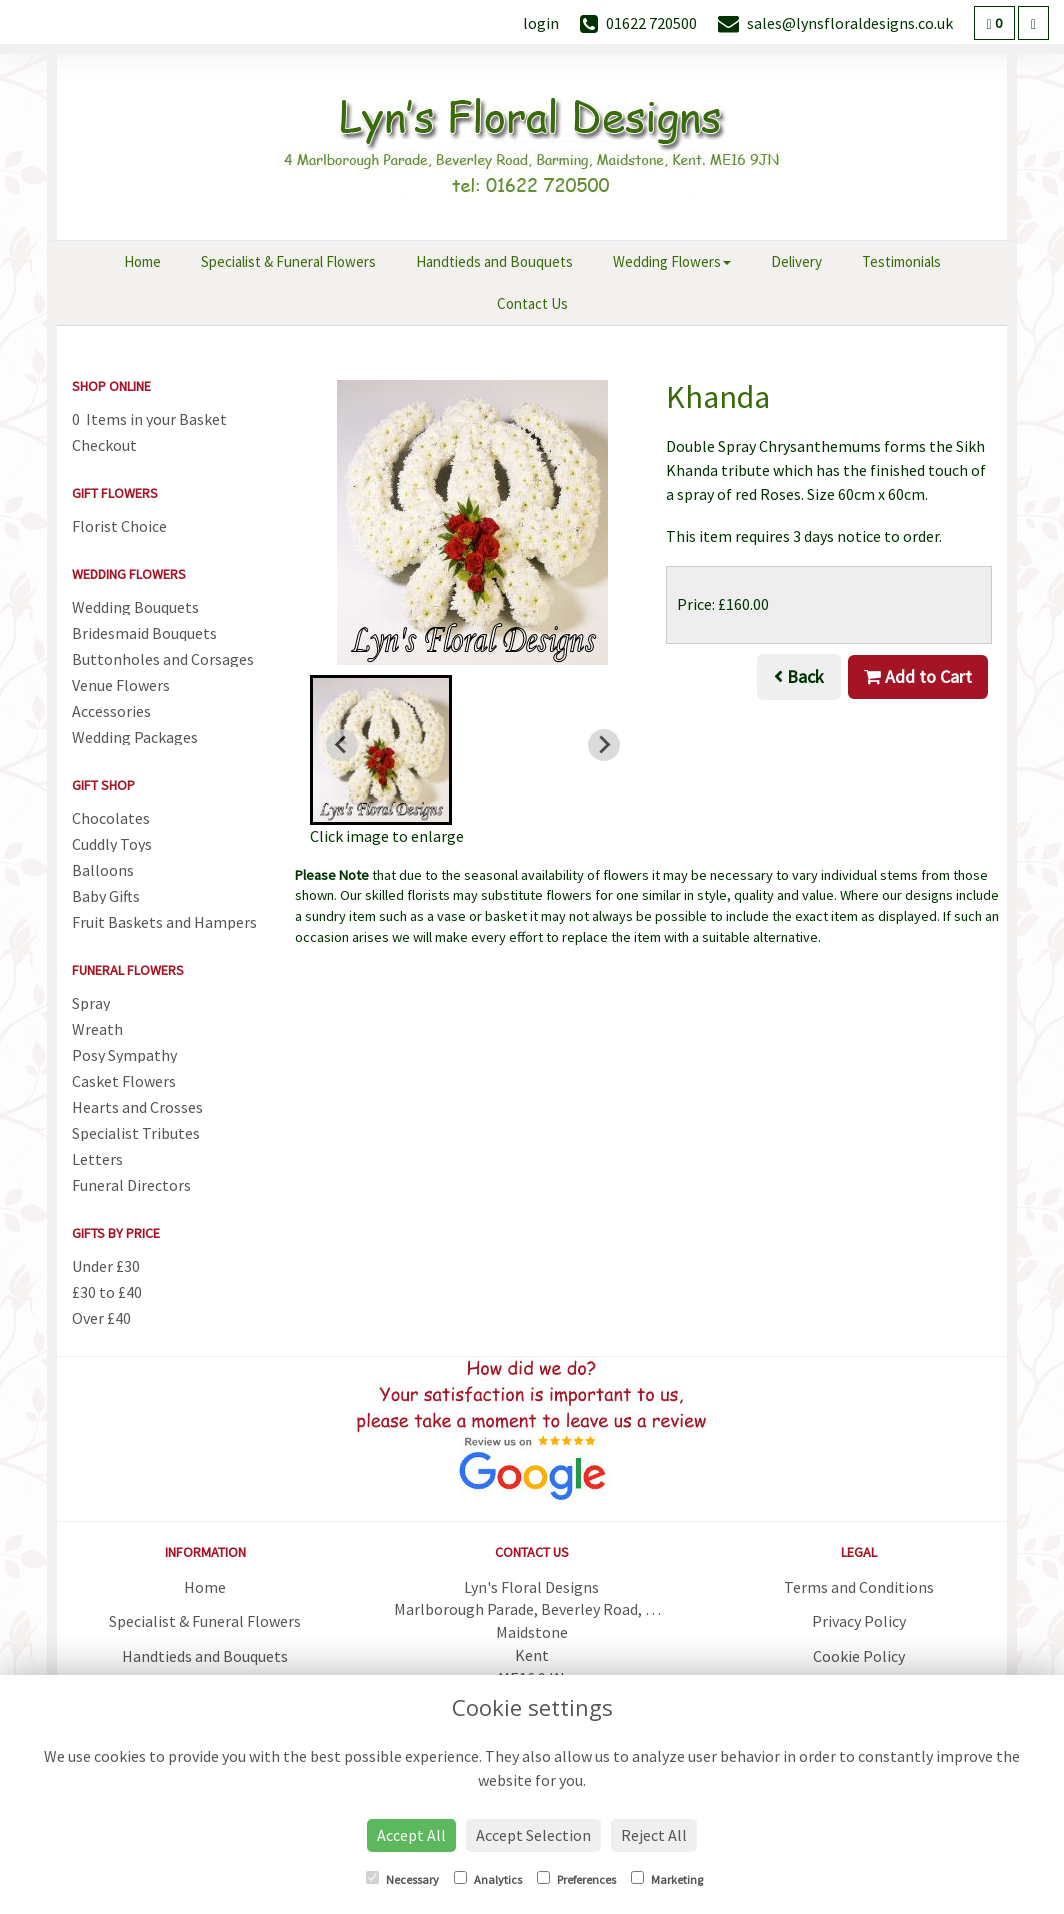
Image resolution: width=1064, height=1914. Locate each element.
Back (799, 676)
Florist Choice (119, 526)
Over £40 (101, 1318)
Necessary (402, 1879)
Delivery (796, 261)
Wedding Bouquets (135, 607)
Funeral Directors (131, 1185)
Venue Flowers (121, 685)
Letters (97, 1159)
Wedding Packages (135, 737)
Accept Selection (533, 1835)
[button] (381, 750)
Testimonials (901, 261)
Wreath (97, 1029)
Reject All (654, 1835)
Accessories (111, 711)
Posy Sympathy (124, 1055)
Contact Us (532, 303)
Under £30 (106, 1266)
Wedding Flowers (672, 261)
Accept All (411, 1835)
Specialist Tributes (136, 1133)
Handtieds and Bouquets (494, 261)
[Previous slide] (342, 745)
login (541, 23)
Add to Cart (918, 676)
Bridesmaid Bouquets (144, 633)
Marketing (667, 1879)
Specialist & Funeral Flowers (288, 261)
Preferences (576, 1879)
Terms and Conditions (859, 1587)
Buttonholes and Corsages (163, 659)
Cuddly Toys (112, 844)
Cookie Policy (859, 1656)
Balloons (103, 870)
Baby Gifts (106, 896)
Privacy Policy (859, 1621)
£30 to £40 (107, 1292)
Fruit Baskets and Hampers (164, 922)
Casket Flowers (124, 1081)
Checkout (104, 445)
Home (142, 261)
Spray (91, 1003)
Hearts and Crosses (137, 1107)
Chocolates (111, 818)
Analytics (488, 1879)
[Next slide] (604, 745)
